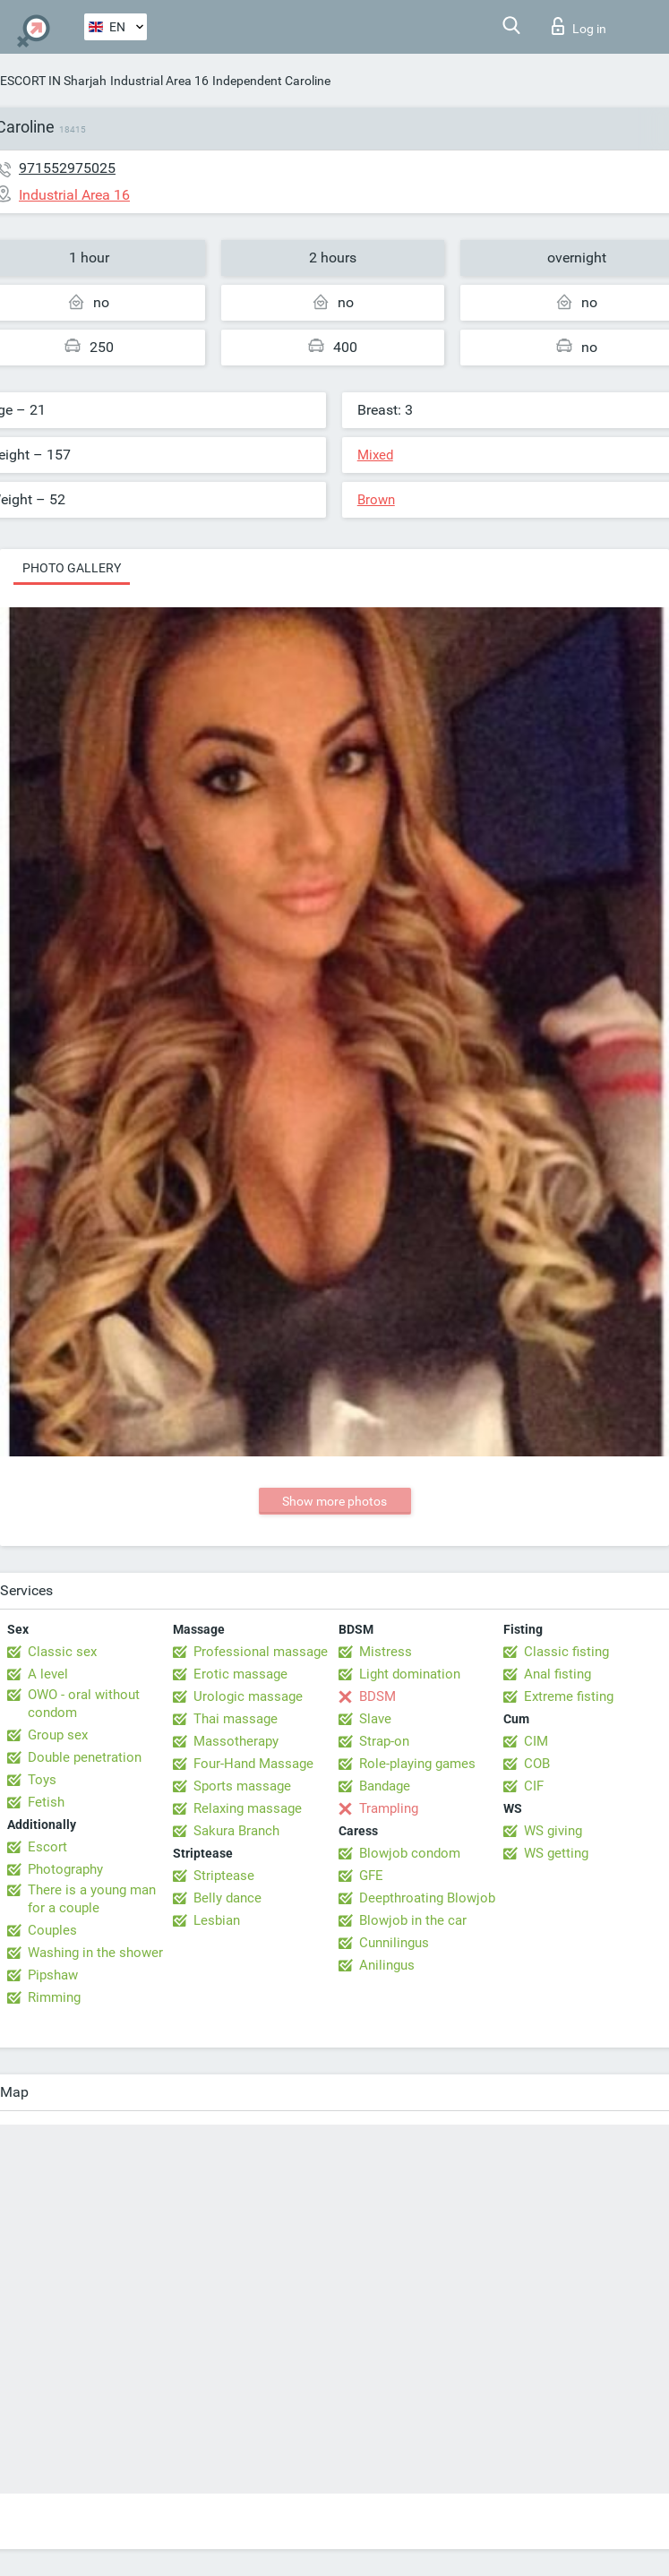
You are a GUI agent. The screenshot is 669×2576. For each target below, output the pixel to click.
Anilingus (387, 1965)
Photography (65, 1869)
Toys (42, 1780)
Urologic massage (248, 1696)
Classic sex (62, 1652)
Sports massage (242, 1786)
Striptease (223, 1876)
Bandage (384, 1786)
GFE (371, 1876)
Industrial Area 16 (159, 80)
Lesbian (216, 1920)
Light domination (409, 1674)
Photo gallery (71, 568)
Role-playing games (417, 1764)
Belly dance (227, 1898)
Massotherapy (236, 1741)
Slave (375, 1719)
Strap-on (384, 1741)
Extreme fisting (568, 1696)
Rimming (54, 1997)
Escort (47, 1847)
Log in (579, 26)
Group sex (58, 1735)
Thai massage (235, 1719)
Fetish (46, 1802)
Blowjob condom (409, 1853)
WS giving (553, 1831)
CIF (534, 1786)
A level (48, 1674)
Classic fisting (566, 1652)
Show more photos (334, 1501)
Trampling (388, 1808)
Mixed (375, 455)
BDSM (377, 1696)
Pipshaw (53, 1975)
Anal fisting (557, 1674)
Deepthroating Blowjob (427, 1898)
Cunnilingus (394, 1943)
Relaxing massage (247, 1808)
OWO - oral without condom (84, 1704)
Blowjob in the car (413, 1920)
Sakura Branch (236, 1831)
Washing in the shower (95, 1953)
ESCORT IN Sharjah (53, 80)
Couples (52, 1930)
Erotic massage (240, 1674)
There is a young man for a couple (92, 1899)
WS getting (556, 1853)
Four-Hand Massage (253, 1764)
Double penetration (85, 1757)
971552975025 (67, 167)
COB (537, 1764)
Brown (376, 500)
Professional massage (260, 1652)
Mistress (385, 1652)
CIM (536, 1741)
